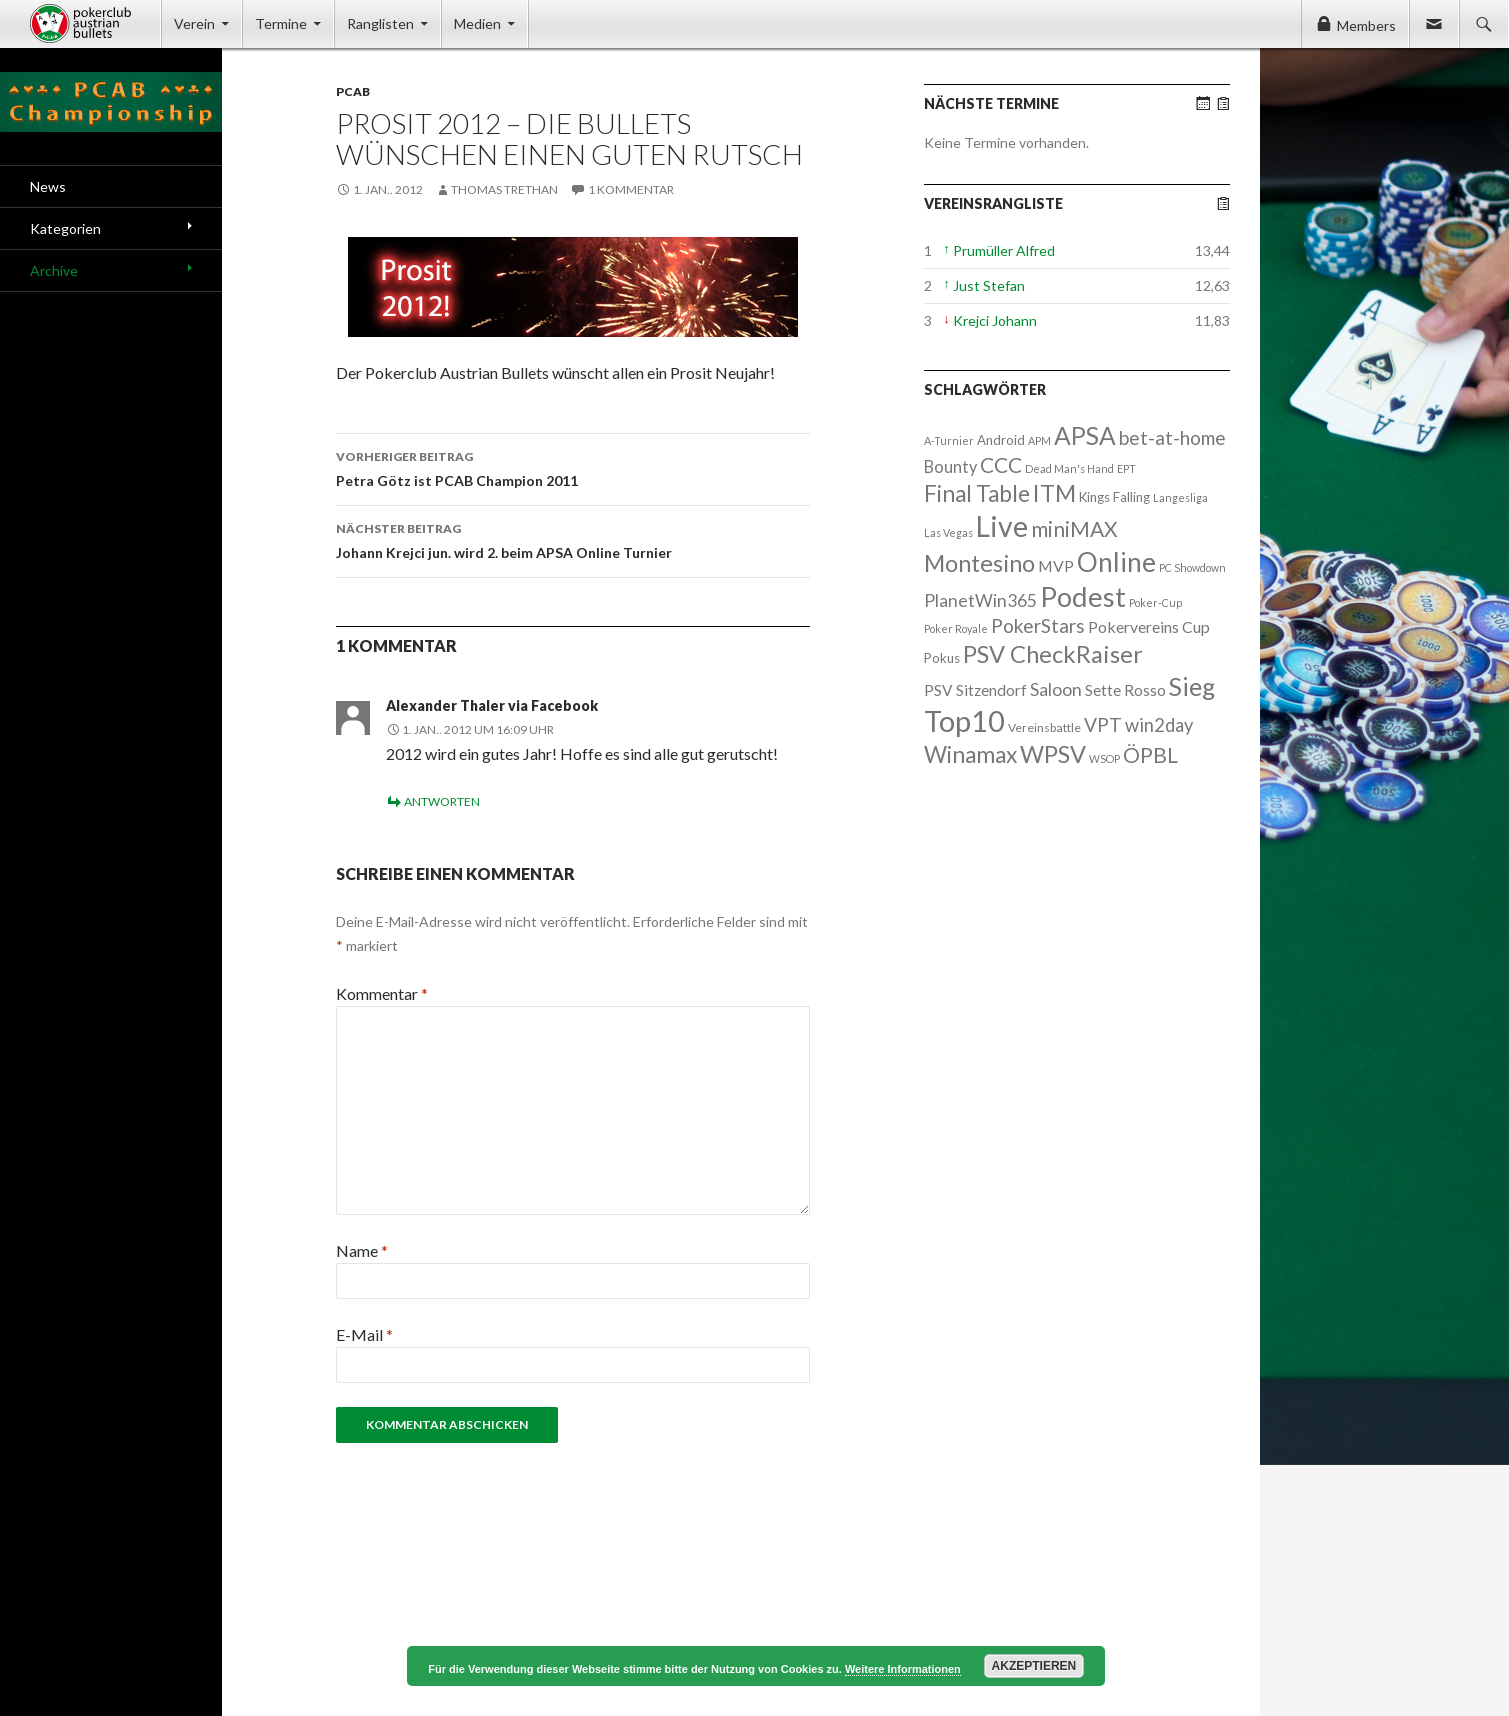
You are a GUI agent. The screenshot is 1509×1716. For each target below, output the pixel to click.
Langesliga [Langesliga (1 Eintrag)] (1180, 497)
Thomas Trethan (504, 189)
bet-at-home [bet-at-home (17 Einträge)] (1172, 437)
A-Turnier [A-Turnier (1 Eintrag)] (949, 440)
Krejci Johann (995, 320)
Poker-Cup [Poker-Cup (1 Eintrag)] (1155, 602)
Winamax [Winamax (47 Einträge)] (970, 754)
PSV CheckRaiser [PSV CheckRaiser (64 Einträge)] (1053, 654)
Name (362, 1250)
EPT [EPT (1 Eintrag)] (1126, 468)
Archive (54, 270)
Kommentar (382, 993)
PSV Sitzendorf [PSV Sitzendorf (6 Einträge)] (975, 690)
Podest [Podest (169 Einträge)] (1083, 596)
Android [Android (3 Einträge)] (1001, 440)
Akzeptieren (1034, 1666)
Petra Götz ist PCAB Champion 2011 (573, 467)
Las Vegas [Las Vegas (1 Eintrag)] (948, 532)
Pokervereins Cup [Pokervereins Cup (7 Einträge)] (1149, 626)
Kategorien (65, 228)
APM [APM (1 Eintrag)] (1039, 440)
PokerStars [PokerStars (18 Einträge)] (1038, 625)
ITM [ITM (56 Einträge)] (1054, 493)
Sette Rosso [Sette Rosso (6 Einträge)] (1125, 690)
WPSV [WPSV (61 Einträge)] (1053, 754)
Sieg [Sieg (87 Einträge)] (1192, 686)
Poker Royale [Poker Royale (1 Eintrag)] (956, 628)
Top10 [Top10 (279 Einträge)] (964, 720)
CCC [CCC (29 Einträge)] (1001, 464)
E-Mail (364, 1334)
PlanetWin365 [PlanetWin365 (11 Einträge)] (980, 600)
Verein (194, 23)
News (48, 186)
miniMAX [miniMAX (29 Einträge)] (1074, 528)
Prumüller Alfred (1004, 250)
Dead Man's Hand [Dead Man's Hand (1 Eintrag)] (1069, 468)
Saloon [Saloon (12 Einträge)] (1056, 689)
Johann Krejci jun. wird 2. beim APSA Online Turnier (573, 539)
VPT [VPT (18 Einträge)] (1103, 724)
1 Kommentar (631, 189)
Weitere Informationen (903, 1669)
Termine (281, 23)
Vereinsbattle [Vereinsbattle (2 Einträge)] (1044, 727)
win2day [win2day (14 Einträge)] (1159, 725)
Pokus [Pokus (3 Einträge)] (942, 658)
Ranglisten (380, 23)
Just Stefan (989, 285)
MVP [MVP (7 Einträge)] (1056, 565)
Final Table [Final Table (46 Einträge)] (977, 493)
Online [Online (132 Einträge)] (1116, 562)
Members (1366, 25)
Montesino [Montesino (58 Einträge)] (979, 563)
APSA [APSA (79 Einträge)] (1085, 435)
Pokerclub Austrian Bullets (95, 24)
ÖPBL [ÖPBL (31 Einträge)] (1150, 755)
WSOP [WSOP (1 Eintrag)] (1104, 758)
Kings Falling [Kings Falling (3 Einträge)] (1114, 497)
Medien (477, 23)
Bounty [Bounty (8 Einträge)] (950, 466)
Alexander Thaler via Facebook (492, 705)
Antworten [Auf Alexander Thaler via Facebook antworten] (442, 801)
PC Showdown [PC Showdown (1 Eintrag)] (1192, 567)
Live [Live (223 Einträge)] (1002, 526)
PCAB (353, 91)
